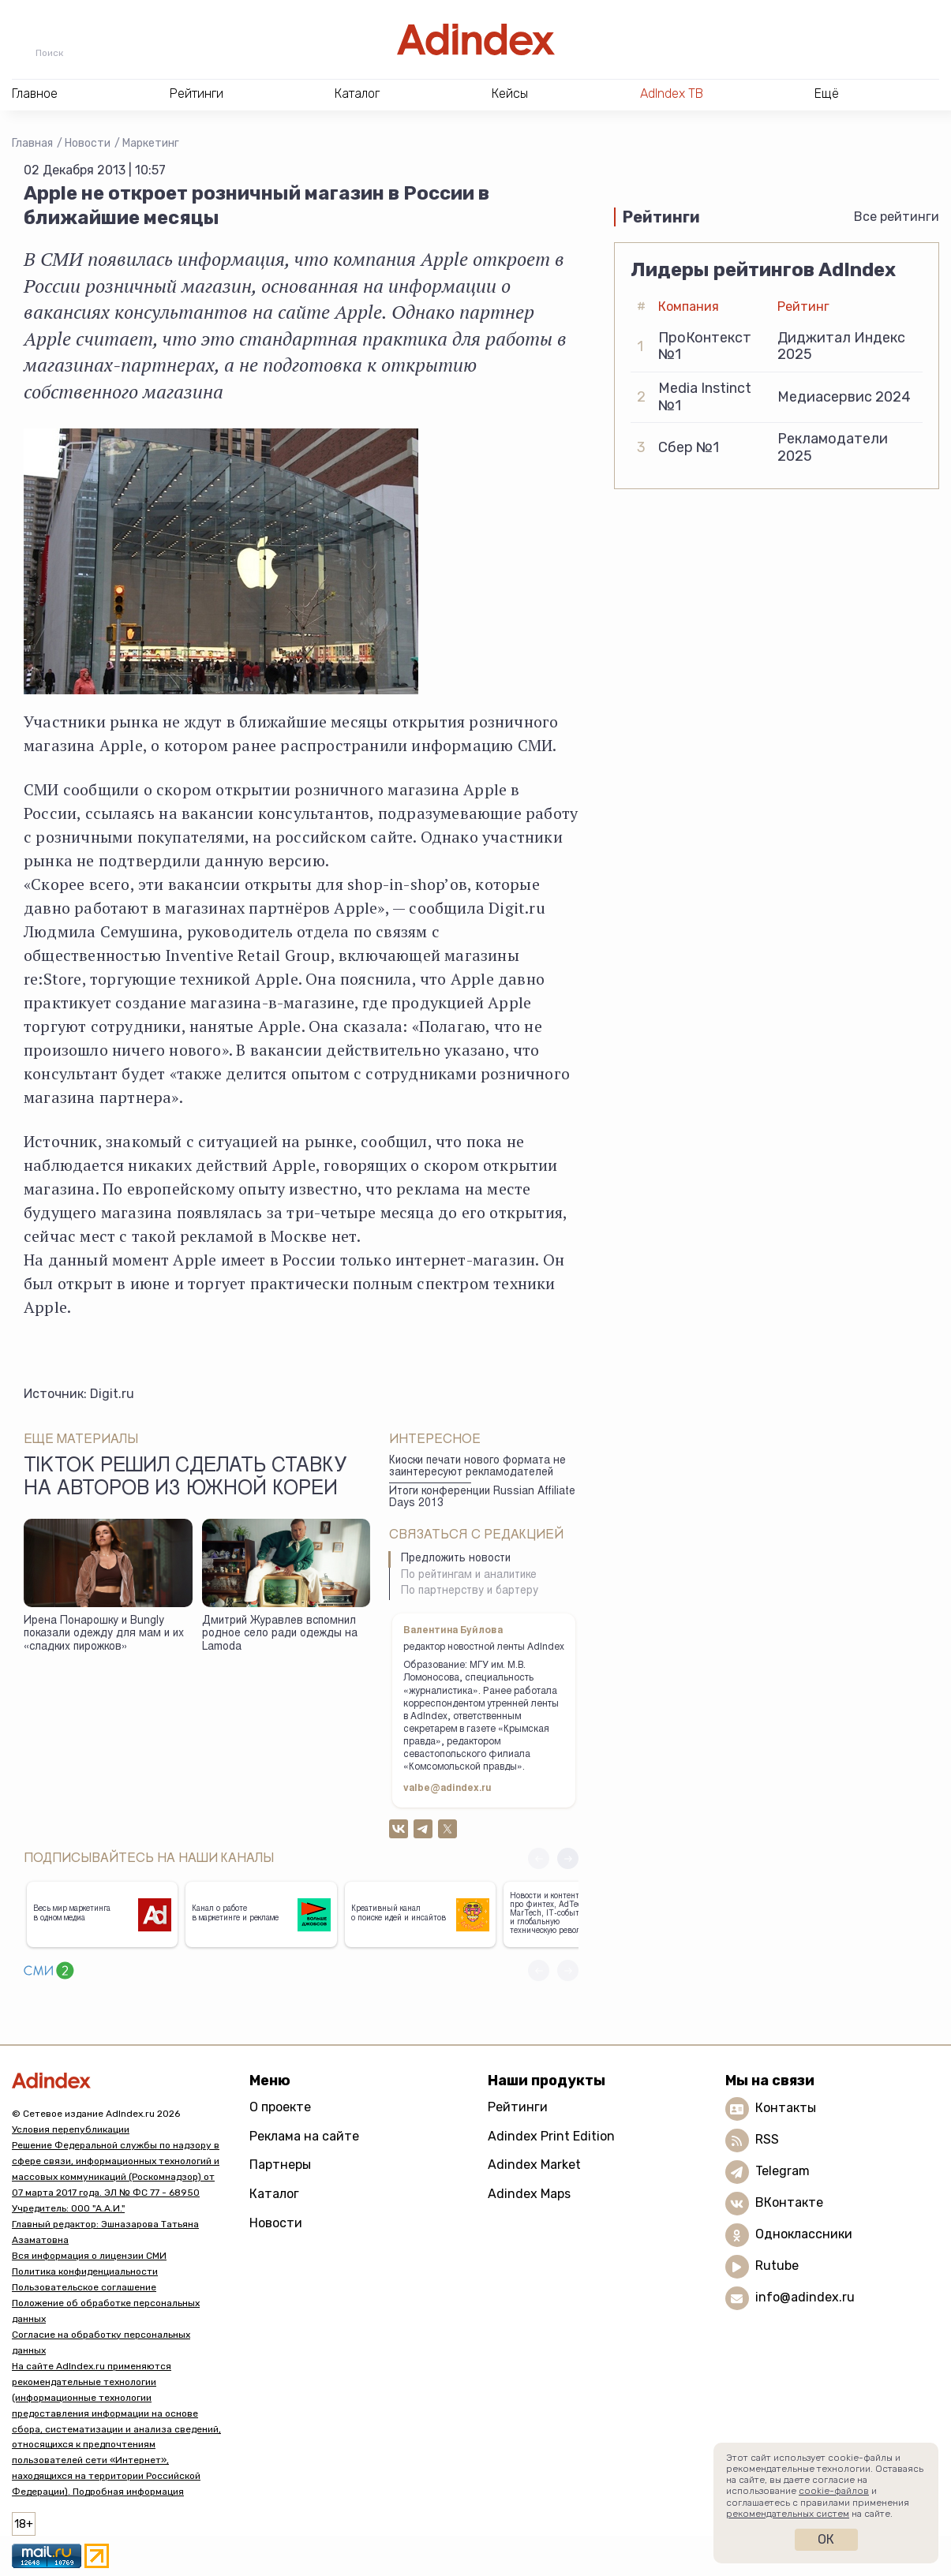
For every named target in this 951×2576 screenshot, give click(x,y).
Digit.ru (112, 1393)
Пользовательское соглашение (84, 2287)
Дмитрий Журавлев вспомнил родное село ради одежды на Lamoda (280, 1634)
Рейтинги (518, 2106)
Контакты (785, 2107)
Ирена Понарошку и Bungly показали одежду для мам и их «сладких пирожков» (104, 1634)
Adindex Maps (529, 2193)
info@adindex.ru (805, 2297)
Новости (87, 143)
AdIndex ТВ (671, 93)
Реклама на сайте (304, 2136)
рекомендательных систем (787, 2513)
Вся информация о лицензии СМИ (89, 2255)
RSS (767, 2139)
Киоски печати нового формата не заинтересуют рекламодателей (477, 1467)
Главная (32, 143)
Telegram (782, 2170)
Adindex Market (534, 2164)
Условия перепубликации (70, 2129)
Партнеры (280, 2164)
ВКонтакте (789, 2202)
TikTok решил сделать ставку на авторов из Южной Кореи (185, 1478)
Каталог (274, 2193)
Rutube (777, 2265)
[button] (567, 1858)
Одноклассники (803, 2233)
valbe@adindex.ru (447, 1788)
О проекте (280, 2106)
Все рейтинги (896, 216)
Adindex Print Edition (551, 2136)
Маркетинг (150, 143)
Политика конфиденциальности (85, 2271)
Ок (826, 2539)
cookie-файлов (834, 2490)
